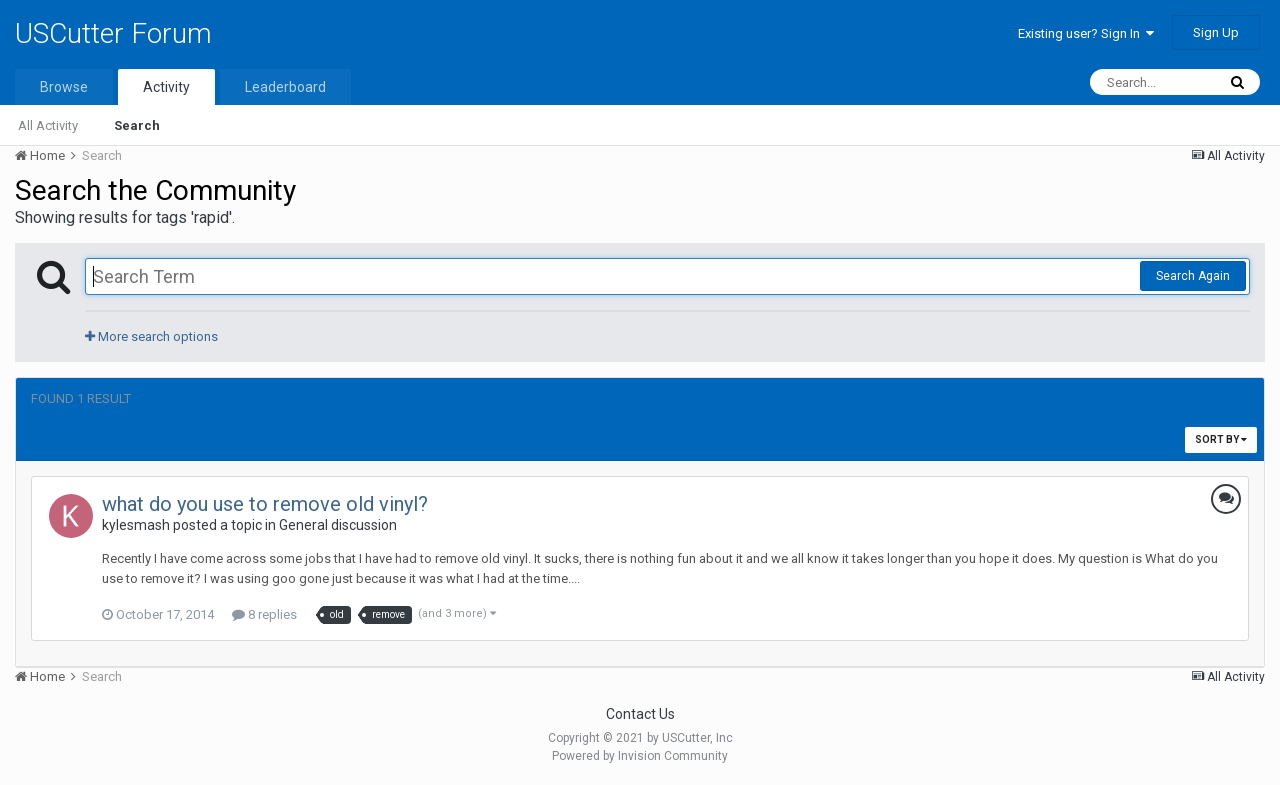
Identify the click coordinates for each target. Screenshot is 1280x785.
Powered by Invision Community (640, 756)
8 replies (264, 614)
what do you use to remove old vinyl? (265, 504)
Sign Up (1216, 32)
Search (137, 125)
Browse (64, 87)
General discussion (338, 525)
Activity (166, 87)
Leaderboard (285, 87)
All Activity (48, 125)
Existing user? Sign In (1086, 33)
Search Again (1193, 276)
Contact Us (640, 714)
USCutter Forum (113, 33)
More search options (151, 336)
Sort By (1221, 439)
